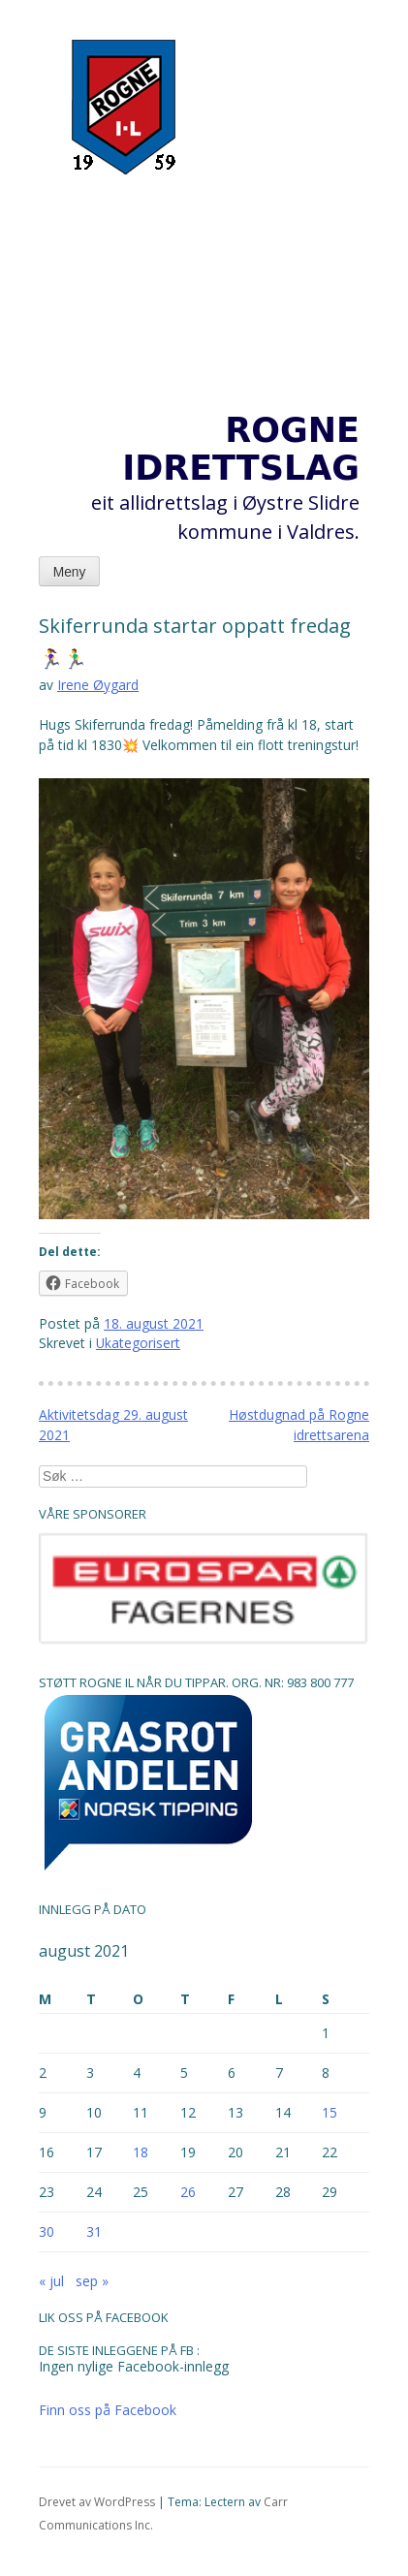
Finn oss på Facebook (107, 2410)
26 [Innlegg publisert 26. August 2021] (188, 2192)
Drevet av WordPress (97, 2502)
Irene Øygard (98, 684)
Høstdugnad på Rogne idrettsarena (299, 1424)
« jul (51, 2281)
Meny (69, 572)
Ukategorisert (138, 1343)
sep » (92, 2281)
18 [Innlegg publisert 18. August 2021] (140, 2152)
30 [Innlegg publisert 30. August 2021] (46, 2231)
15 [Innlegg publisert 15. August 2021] (329, 2112)
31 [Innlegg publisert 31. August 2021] (94, 2231)
